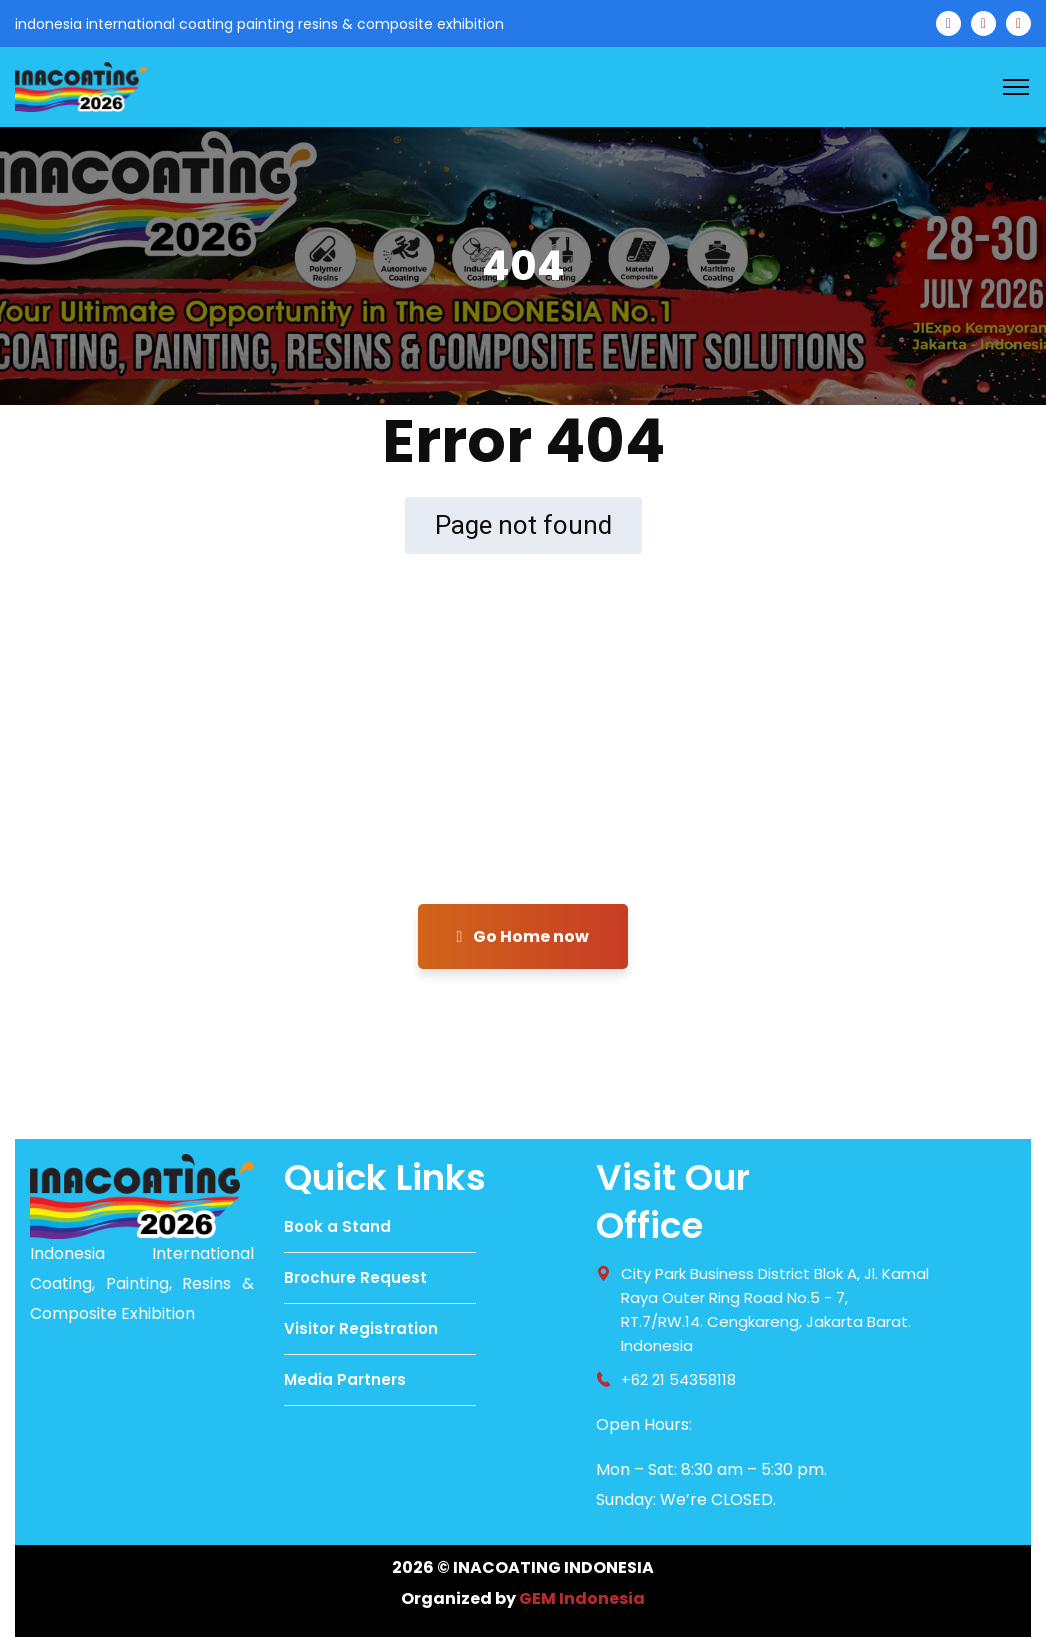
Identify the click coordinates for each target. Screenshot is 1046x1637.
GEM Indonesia (582, 1598)
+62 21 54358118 (678, 1379)
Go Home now (523, 936)
